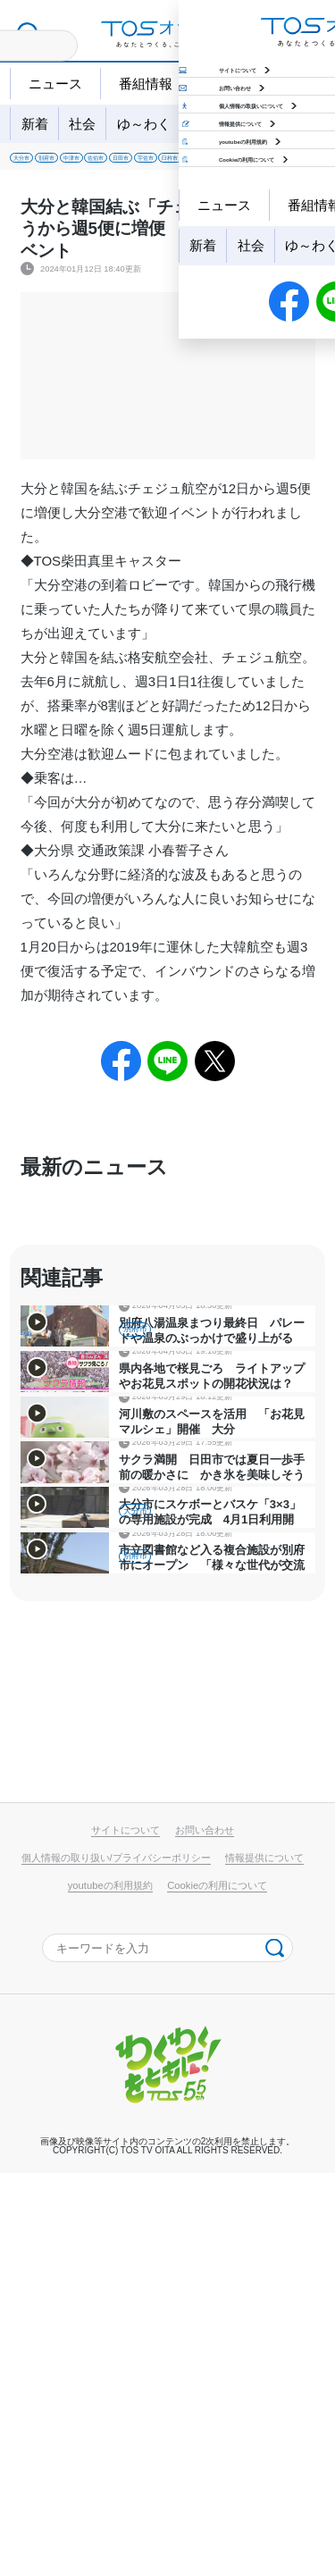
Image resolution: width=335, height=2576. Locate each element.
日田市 (273, 164)
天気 (222, 83)
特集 (252, 123)
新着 (34, 123)
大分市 (38, 164)
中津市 (155, 164)
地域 (204, 123)
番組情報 (145, 83)
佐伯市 (214, 164)
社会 (82, 123)
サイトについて (125, 2233)
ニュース (55, 83)
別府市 (97, 164)
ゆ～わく (144, 123)
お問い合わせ (204, 2233)
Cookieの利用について (217, 2287)
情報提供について (264, 2260)
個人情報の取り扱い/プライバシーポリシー (116, 2260)
